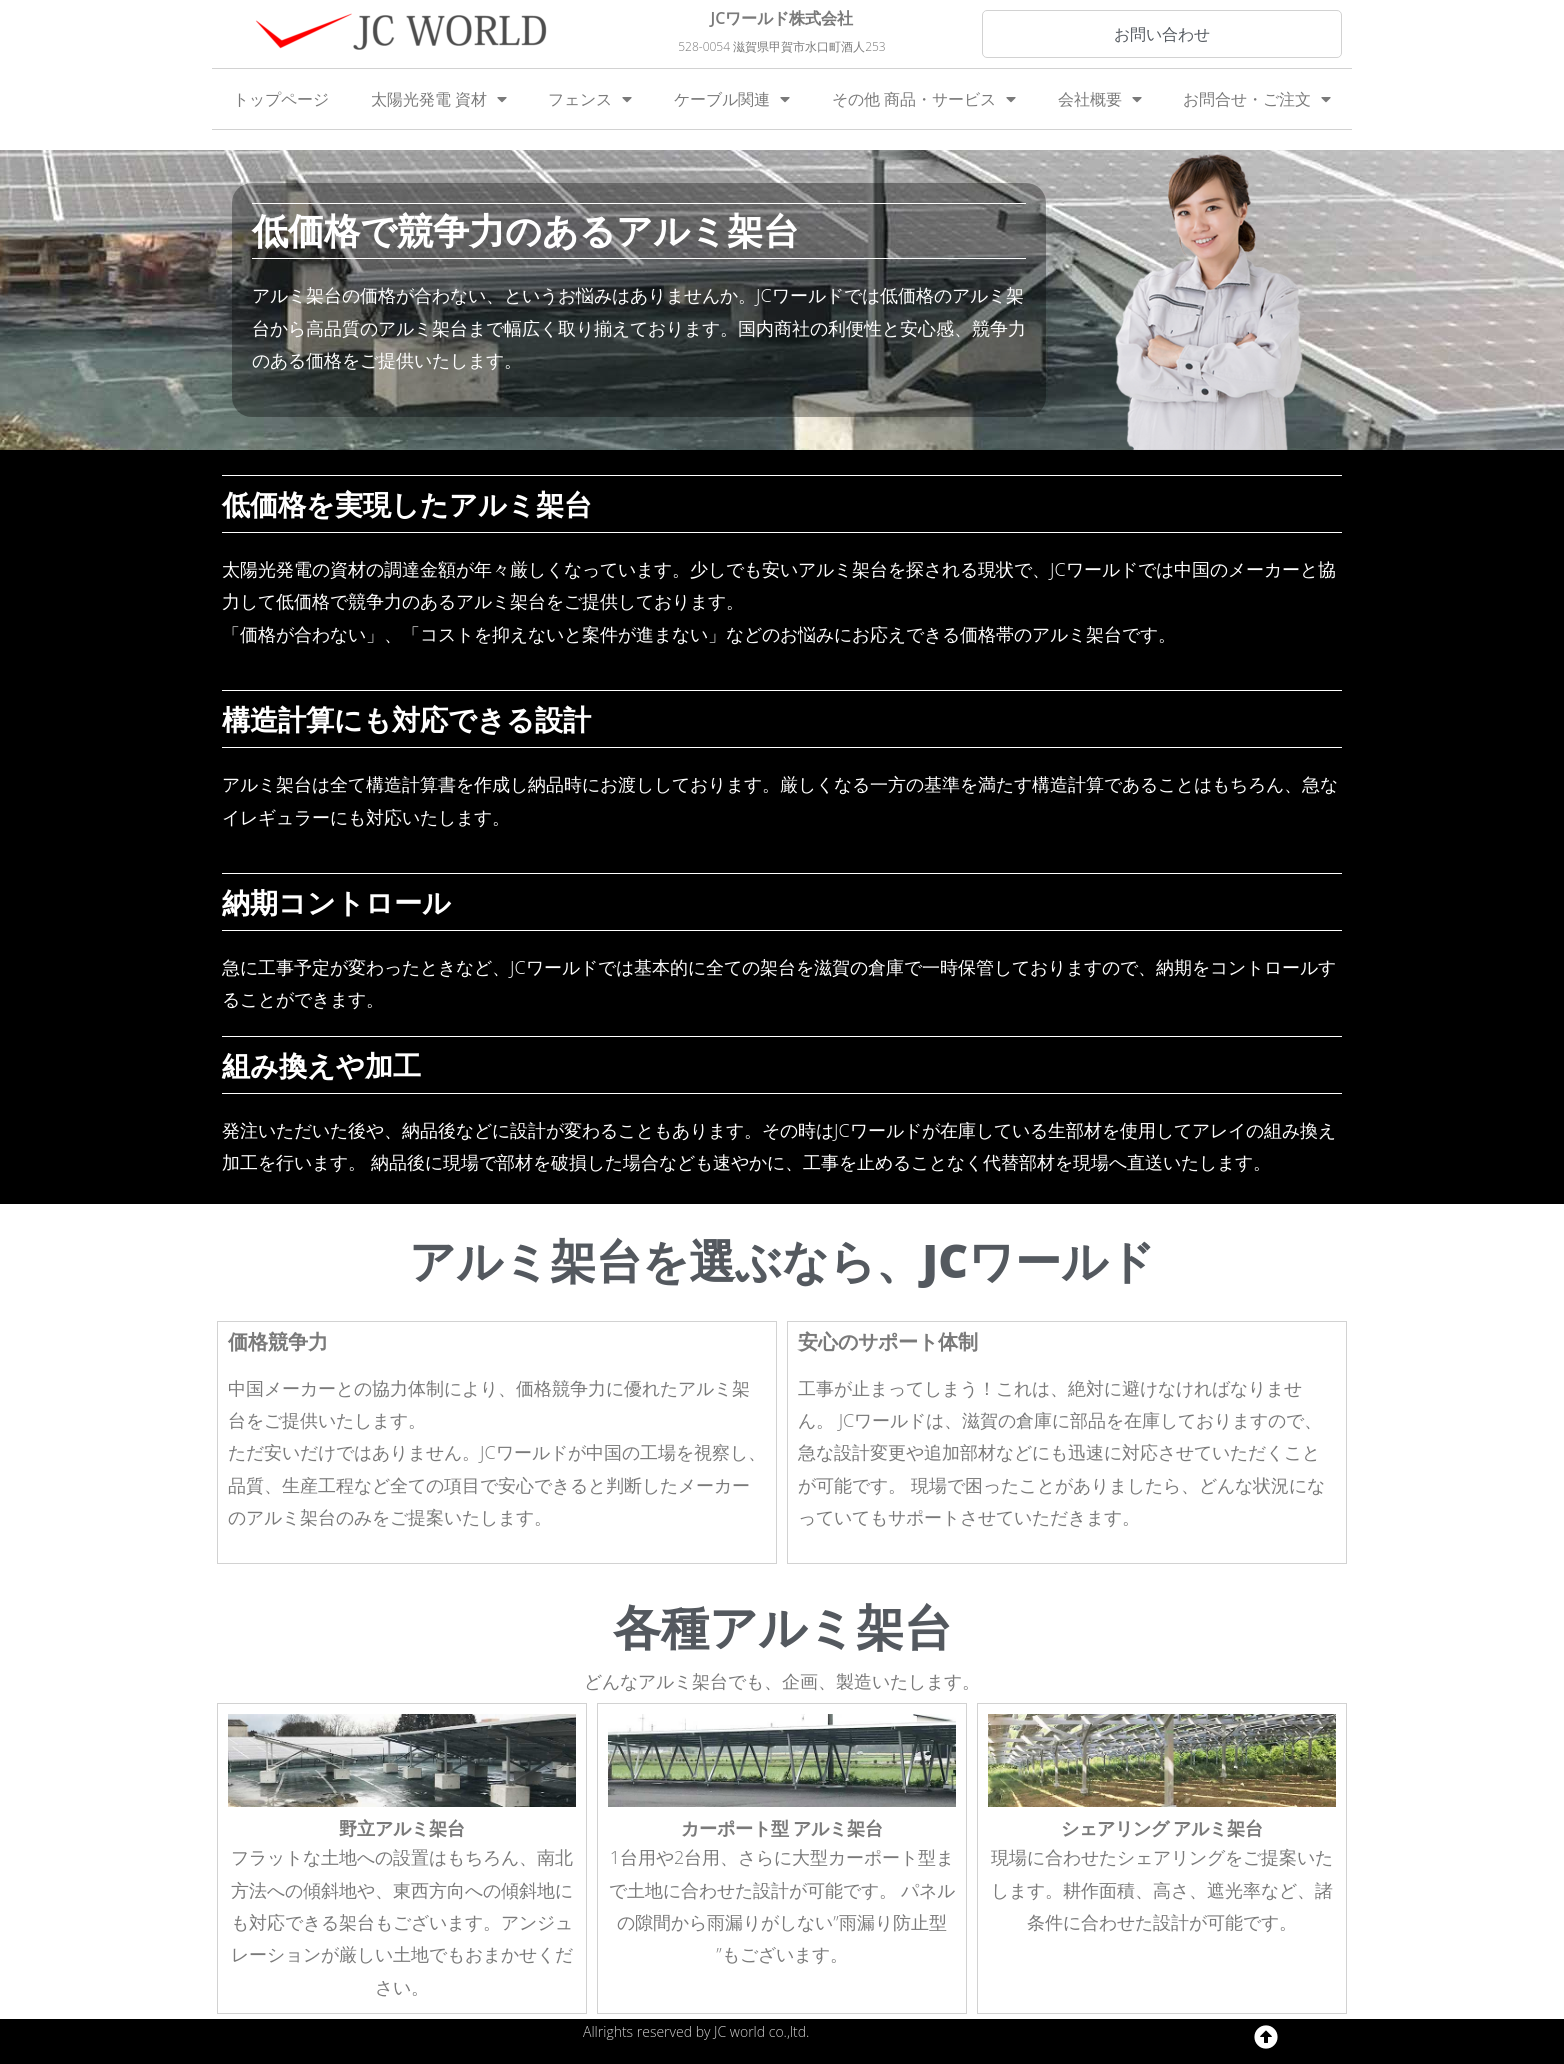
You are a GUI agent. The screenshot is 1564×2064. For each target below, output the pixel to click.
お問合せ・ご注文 (1257, 99)
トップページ (281, 99)
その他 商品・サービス (924, 99)
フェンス (590, 99)
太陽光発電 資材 (439, 99)
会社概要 (1100, 99)
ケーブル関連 (732, 99)
